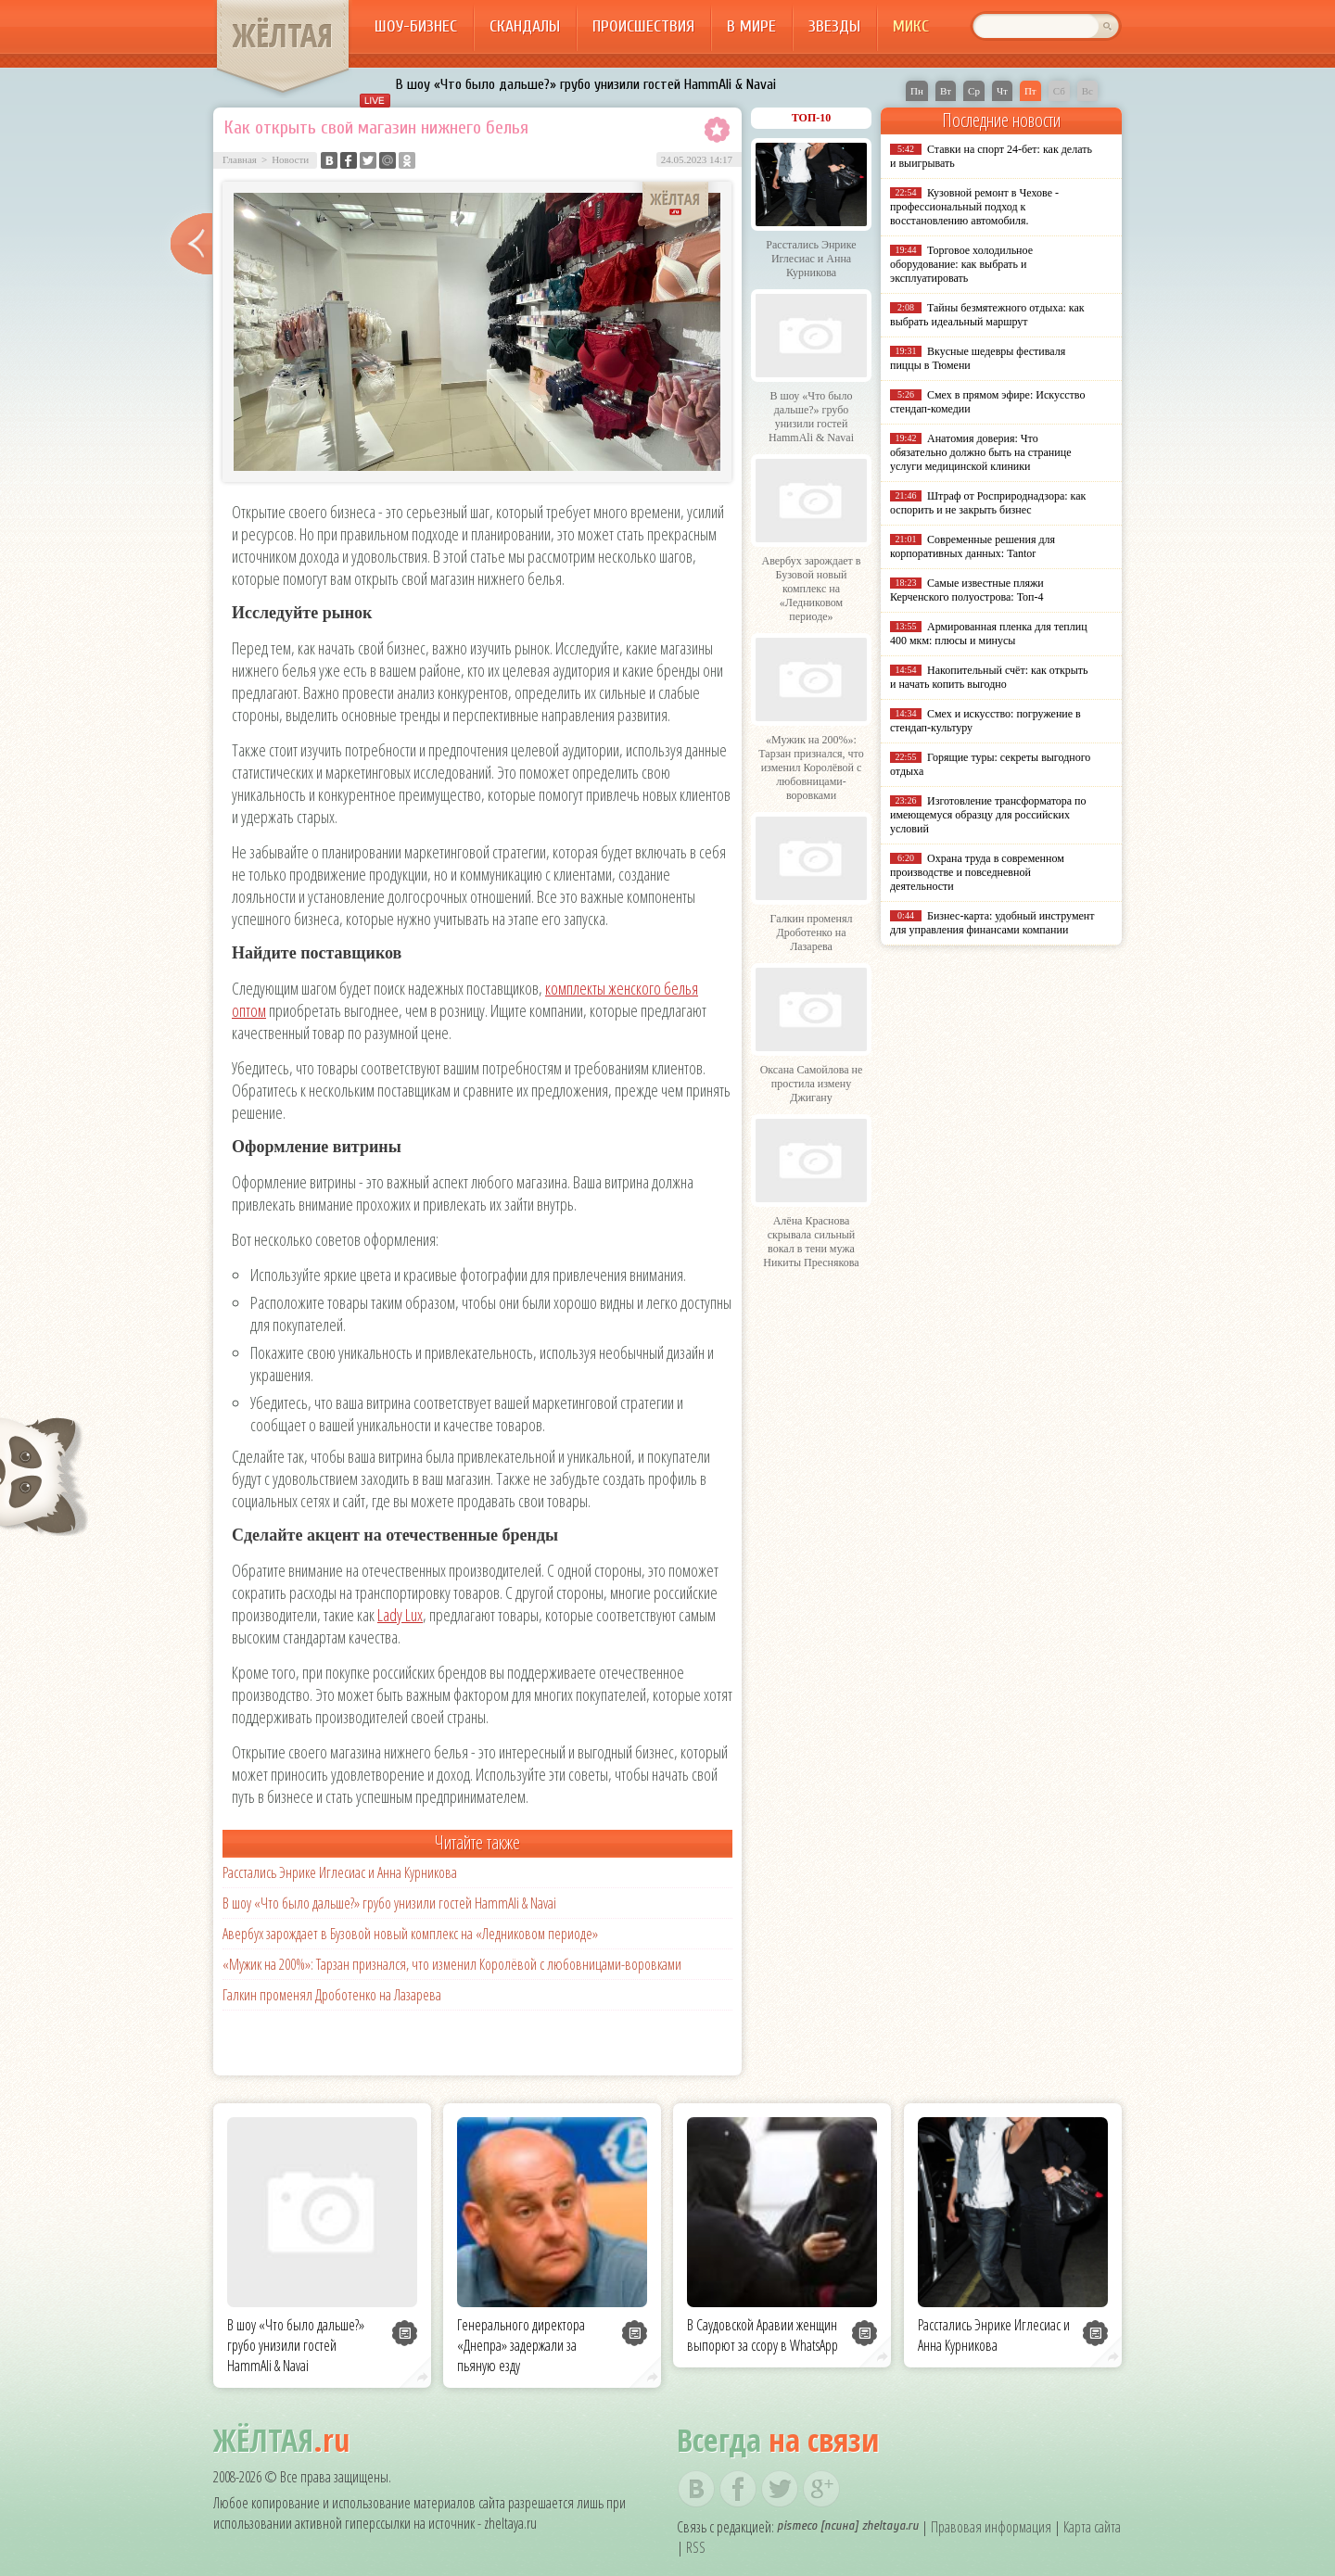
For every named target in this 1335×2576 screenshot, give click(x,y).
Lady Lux (400, 1615)
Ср (974, 90)
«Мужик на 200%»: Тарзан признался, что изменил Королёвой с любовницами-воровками (451, 1964)
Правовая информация (991, 2527)
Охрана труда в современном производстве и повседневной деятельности (977, 872)
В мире (751, 26)
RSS (696, 2547)
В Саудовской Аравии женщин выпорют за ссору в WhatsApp (762, 2335)
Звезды (834, 26)
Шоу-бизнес (416, 26)
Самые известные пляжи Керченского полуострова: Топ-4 (967, 590)
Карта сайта (1092, 2527)
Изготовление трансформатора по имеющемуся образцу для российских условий (988, 814)
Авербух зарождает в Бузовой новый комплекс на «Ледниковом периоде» (410, 1933)
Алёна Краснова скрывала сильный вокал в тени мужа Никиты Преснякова (810, 1241)
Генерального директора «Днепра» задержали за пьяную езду (521, 2345)
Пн (916, 90)
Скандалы (525, 26)
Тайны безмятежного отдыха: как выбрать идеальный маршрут (987, 314)
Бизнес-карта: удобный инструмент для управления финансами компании (992, 922)
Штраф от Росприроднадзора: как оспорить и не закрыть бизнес (988, 502)
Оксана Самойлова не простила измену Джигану (811, 1083)
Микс (911, 26)
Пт (1030, 90)
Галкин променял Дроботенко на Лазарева (331, 1995)
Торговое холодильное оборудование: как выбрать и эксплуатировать (961, 264)
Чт (1002, 90)
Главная (239, 159)
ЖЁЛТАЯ (283, 35)
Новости (290, 159)
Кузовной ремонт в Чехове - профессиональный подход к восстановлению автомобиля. (974, 206)
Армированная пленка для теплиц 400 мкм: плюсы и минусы (988, 633)
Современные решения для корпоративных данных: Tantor (972, 546)
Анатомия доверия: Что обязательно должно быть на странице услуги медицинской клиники (980, 452)
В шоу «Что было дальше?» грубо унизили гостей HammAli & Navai (586, 84)
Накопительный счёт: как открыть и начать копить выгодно (989, 677)
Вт (945, 90)
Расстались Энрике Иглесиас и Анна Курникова (339, 1872)
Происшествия (643, 26)
